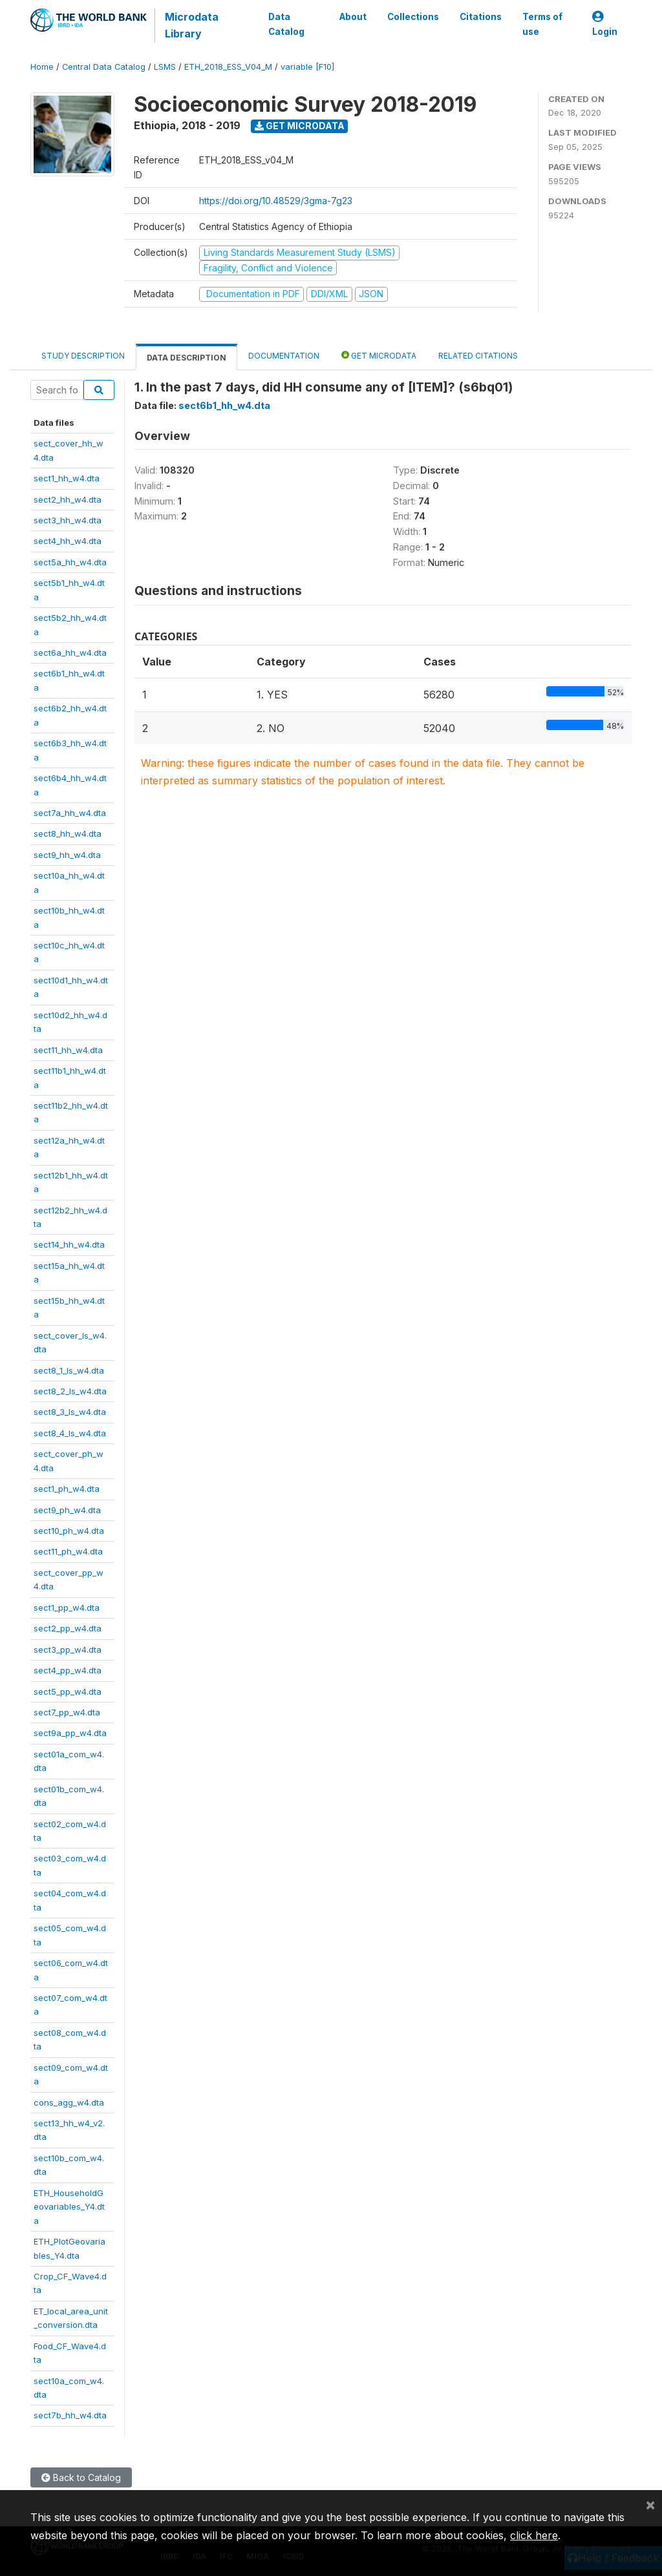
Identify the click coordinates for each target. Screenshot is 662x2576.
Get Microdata (300, 125)
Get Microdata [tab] (378, 355)
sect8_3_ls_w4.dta (70, 1412)
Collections (413, 17)
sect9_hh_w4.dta (67, 855)
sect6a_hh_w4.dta (70, 652)
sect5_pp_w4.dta (67, 1691)
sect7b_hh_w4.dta (70, 2415)
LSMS (165, 67)
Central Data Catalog (103, 67)
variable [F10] (307, 67)
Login (604, 24)
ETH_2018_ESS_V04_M (228, 67)
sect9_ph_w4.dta (67, 1510)
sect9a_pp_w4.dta (70, 1733)
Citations (481, 17)
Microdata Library (192, 25)
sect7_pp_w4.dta (67, 1712)
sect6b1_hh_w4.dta (224, 405)
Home (42, 67)
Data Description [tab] (186, 357)
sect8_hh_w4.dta (67, 833)
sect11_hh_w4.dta (68, 1050)
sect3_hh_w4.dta (67, 520)
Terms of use (542, 24)
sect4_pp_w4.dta (67, 1670)
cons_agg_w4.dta (69, 2102)
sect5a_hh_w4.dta (70, 562)
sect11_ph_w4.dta (68, 1551)
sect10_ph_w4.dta (69, 1530)
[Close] (650, 2504)
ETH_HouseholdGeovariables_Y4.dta (69, 2207)
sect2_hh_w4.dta (67, 499)
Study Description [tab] (83, 356)
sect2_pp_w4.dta (67, 1628)
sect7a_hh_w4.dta (70, 813)
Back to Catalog (81, 2477)
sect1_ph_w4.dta (67, 1488)
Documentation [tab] (283, 356)
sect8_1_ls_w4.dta (69, 1370)
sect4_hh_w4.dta (67, 541)
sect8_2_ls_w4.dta (70, 1391)
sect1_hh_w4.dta (67, 478)
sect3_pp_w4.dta (67, 1649)
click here (534, 2535)
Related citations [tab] (478, 356)
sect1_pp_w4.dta (67, 1607)
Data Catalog (286, 24)
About (353, 17)
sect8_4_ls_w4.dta (70, 1433)
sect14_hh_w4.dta (69, 1244)
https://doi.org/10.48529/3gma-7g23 (275, 200)
